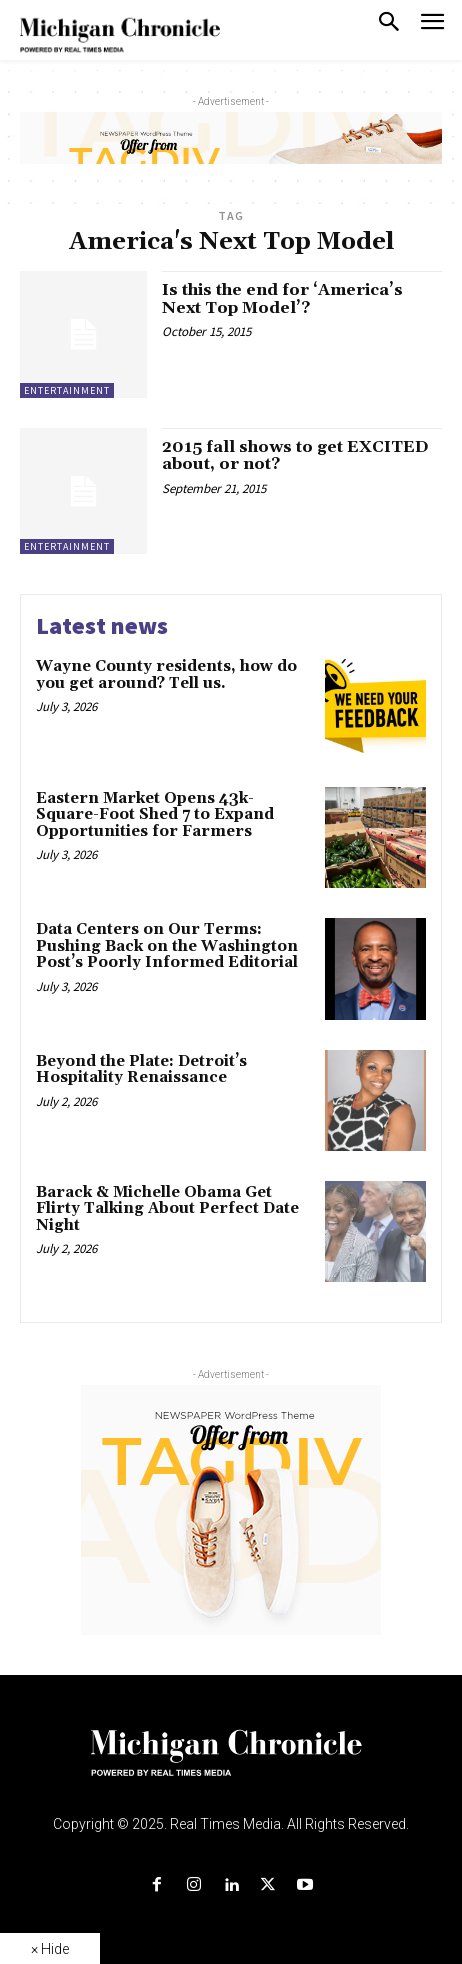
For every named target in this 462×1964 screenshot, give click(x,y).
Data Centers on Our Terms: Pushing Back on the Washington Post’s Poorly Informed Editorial (169, 946)
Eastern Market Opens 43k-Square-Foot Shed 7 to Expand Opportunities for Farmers (155, 815)
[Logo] (231, 1765)
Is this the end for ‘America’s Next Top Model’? (282, 299)
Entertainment (67, 390)
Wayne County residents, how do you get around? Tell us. (166, 675)
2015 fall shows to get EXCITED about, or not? (295, 456)
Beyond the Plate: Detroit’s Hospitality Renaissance (141, 1070)
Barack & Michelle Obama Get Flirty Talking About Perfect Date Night (167, 1209)
